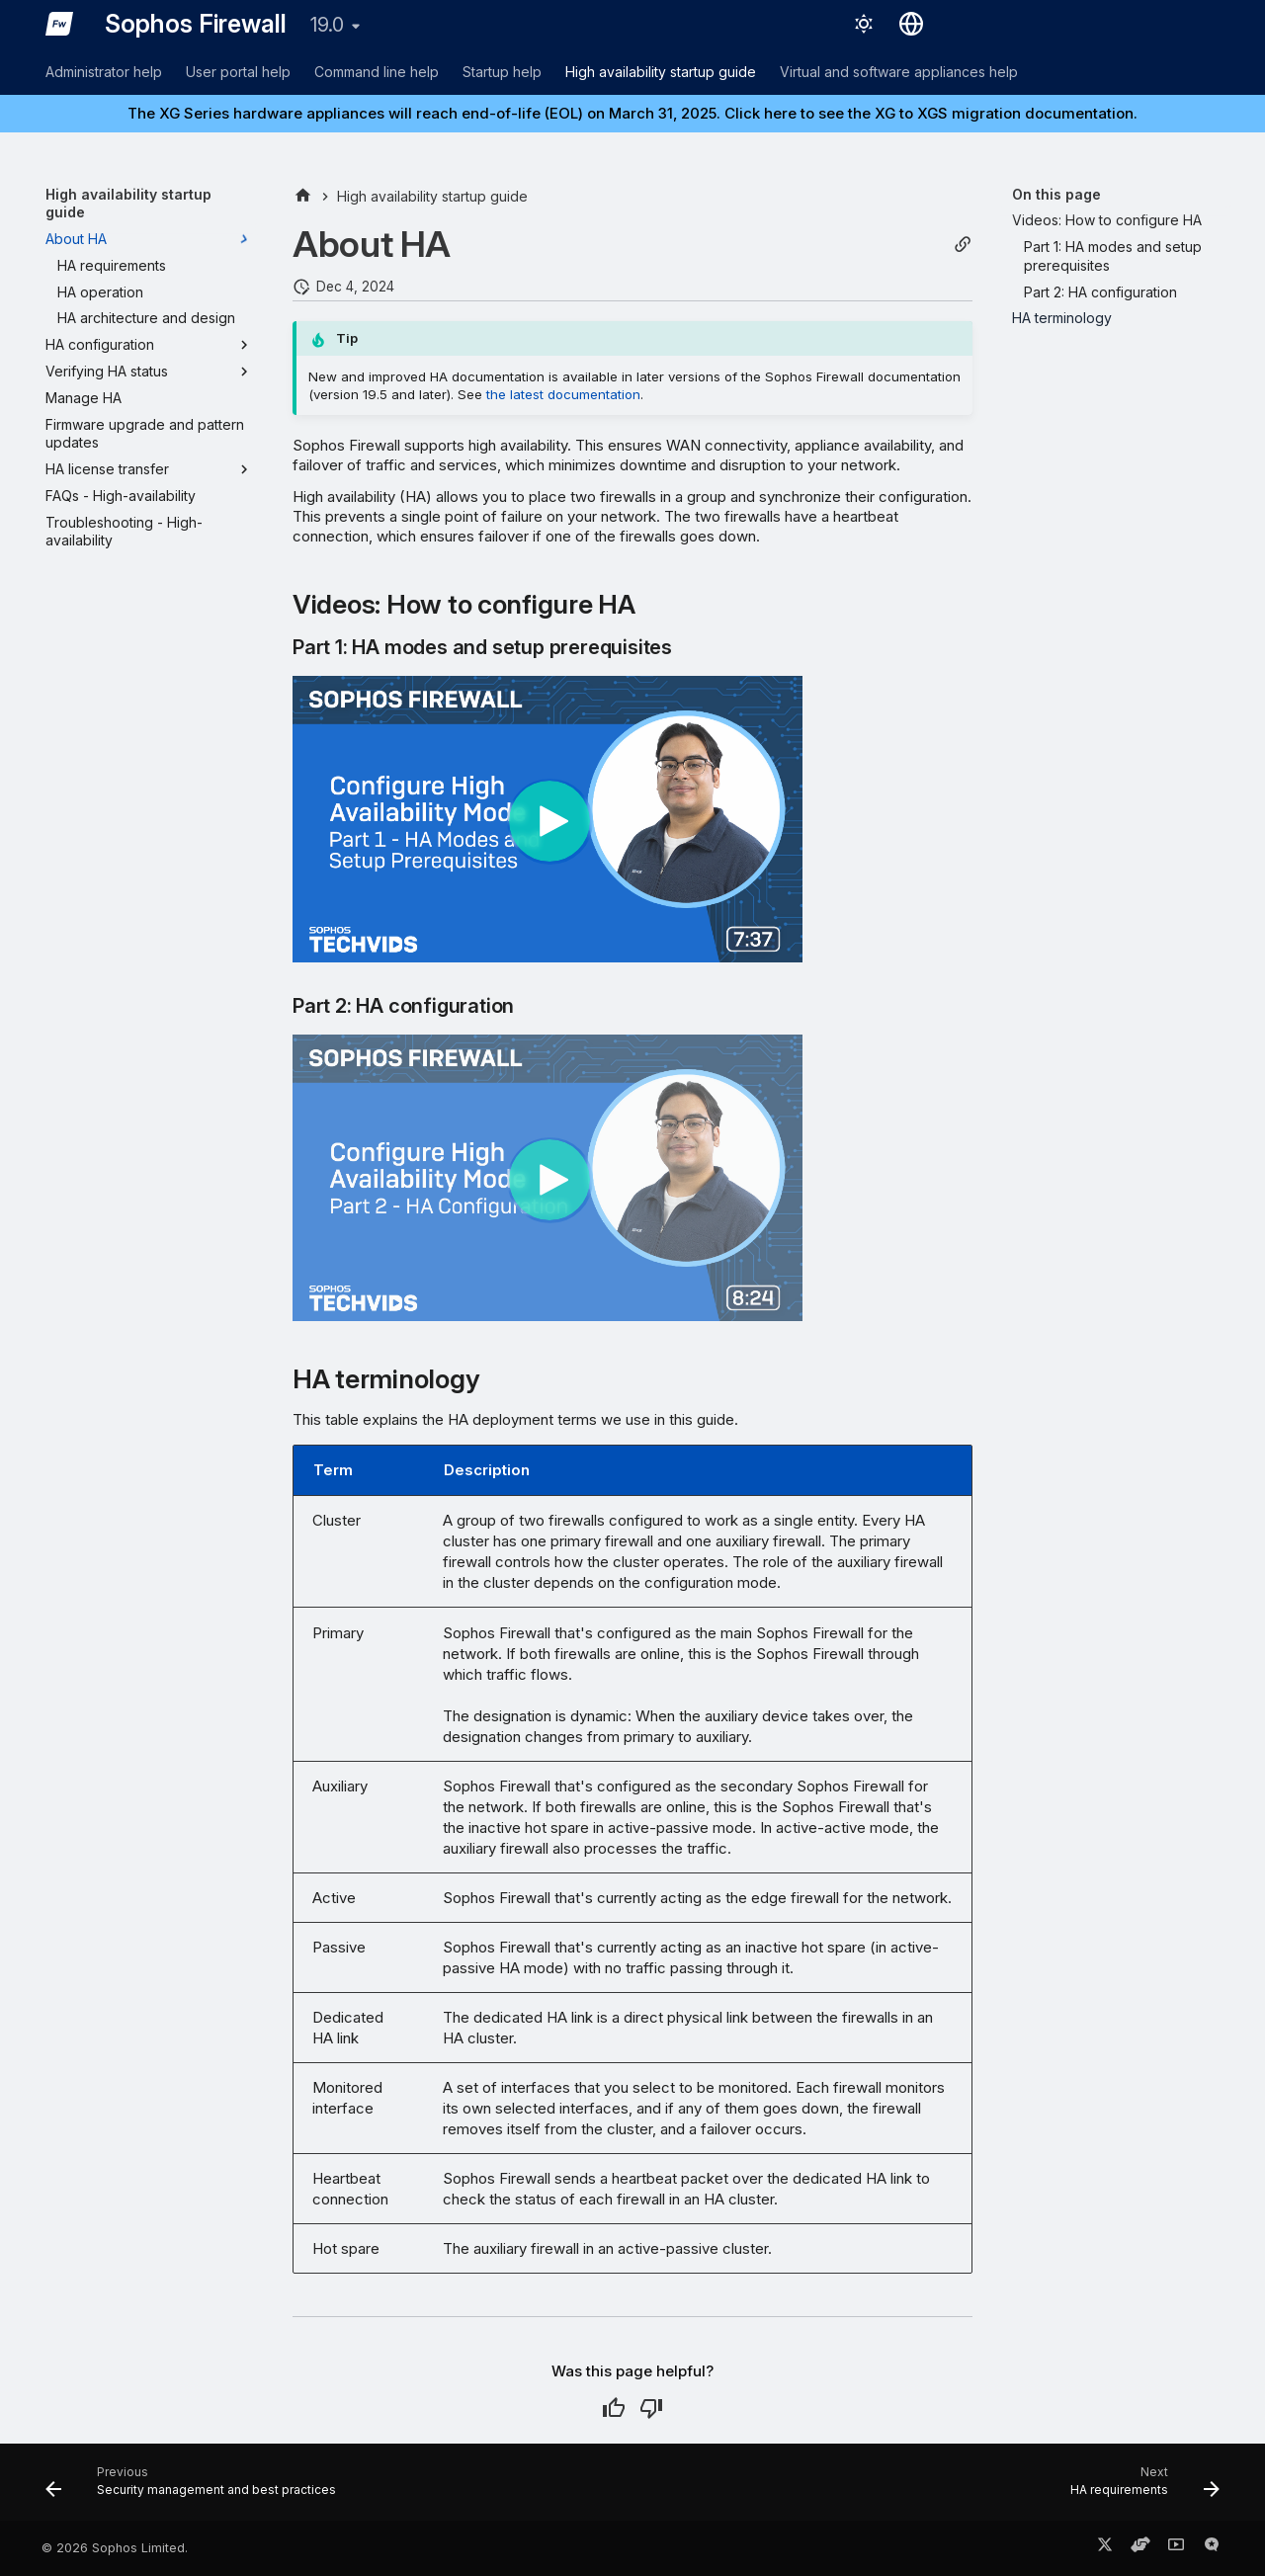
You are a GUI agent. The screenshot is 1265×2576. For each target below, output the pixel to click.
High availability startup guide (660, 71)
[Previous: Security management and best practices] (196, 2488)
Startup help (502, 71)
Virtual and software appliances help (899, 71)
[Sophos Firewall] (59, 23)
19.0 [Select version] (327, 25)
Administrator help (103, 71)
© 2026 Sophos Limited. (115, 2547)
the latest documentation (563, 394)
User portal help (238, 71)
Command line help (376, 71)
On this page (1056, 194)
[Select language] (911, 23)
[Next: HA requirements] (1139, 2488)
